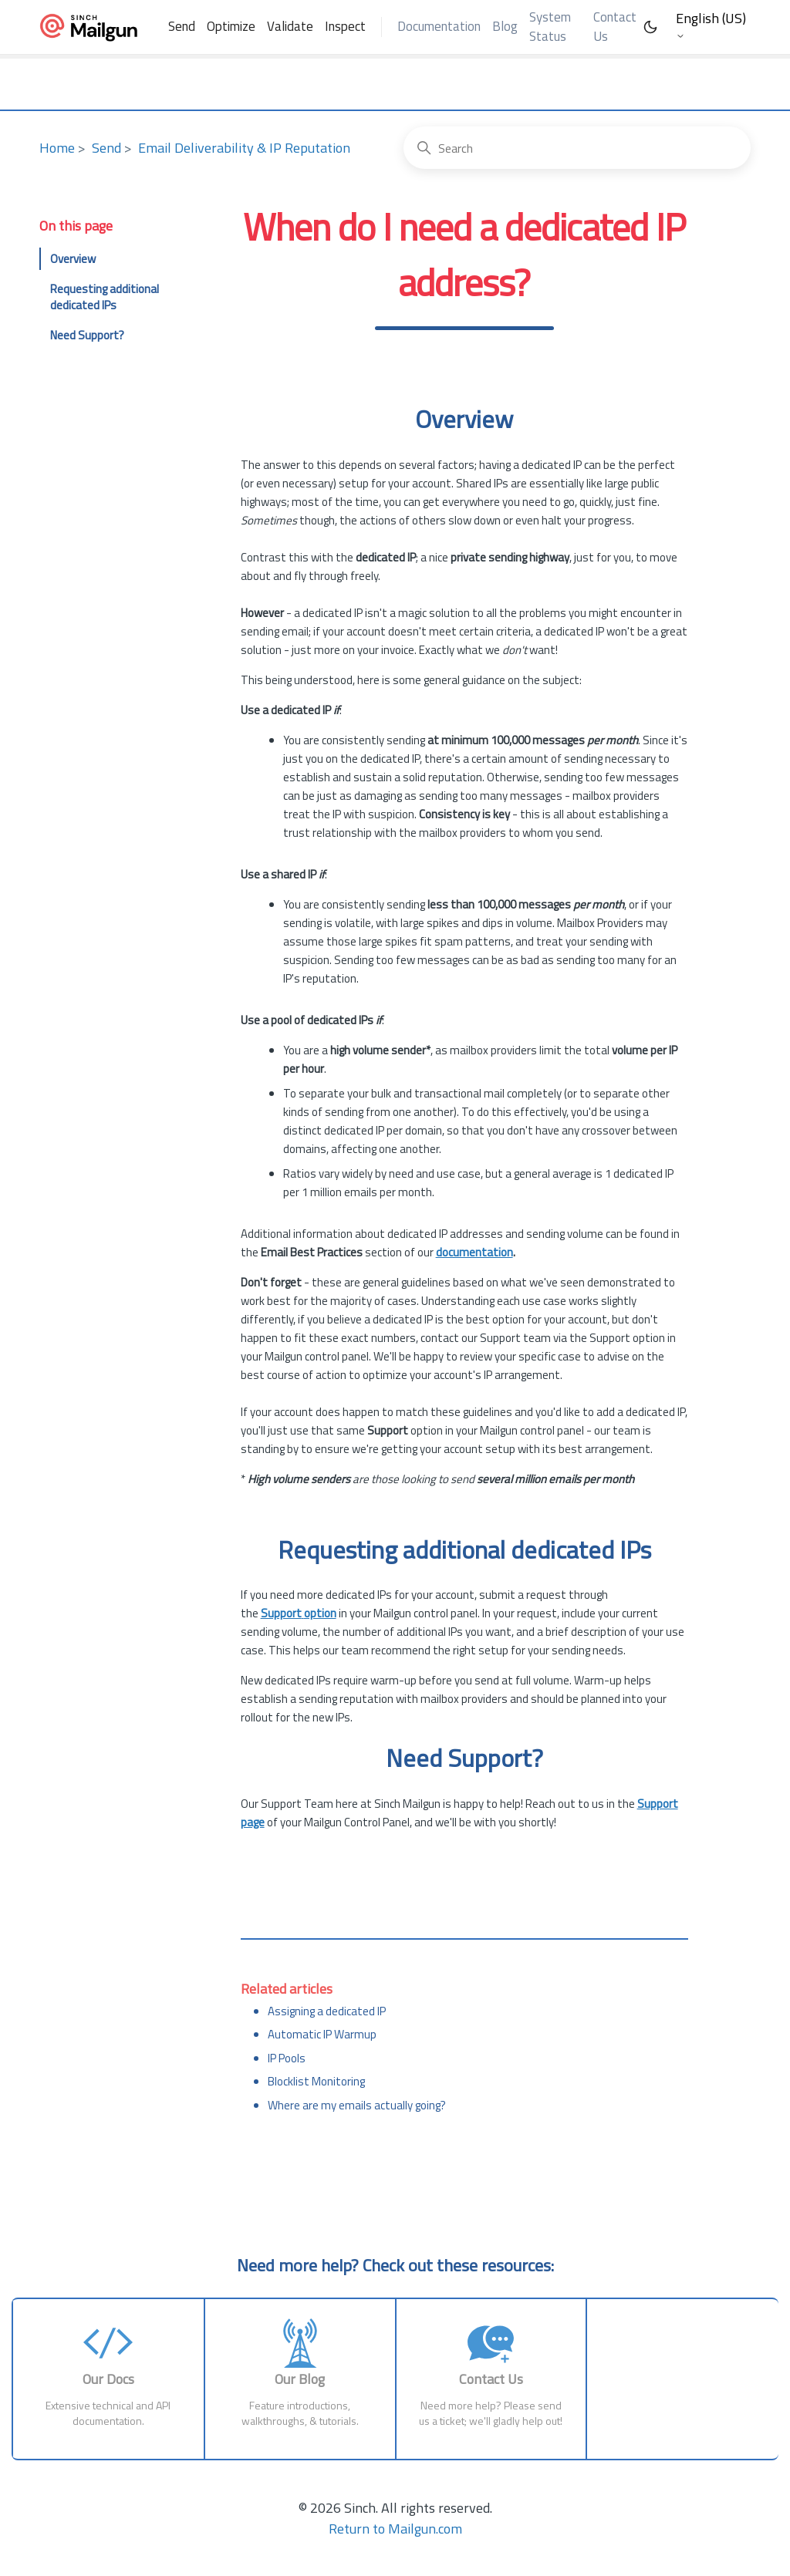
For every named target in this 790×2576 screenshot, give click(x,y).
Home (57, 147)
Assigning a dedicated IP (327, 2011)
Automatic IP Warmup (322, 2034)
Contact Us (614, 27)
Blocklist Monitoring (316, 2081)
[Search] (577, 147)
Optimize (231, 26)
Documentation (439, 26)
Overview (73, 259)
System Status (550, 27)
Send (181, 26)
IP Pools (287, 2058)
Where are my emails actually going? (357, 2105)
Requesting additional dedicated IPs (104, 297)
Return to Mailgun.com (395, 2528)
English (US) (711, 25)
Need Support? (87, 335)
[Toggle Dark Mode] (650, 27)
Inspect (345, 26)
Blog (505, 26)
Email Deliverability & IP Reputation (244, 147)
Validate (290, 26)
